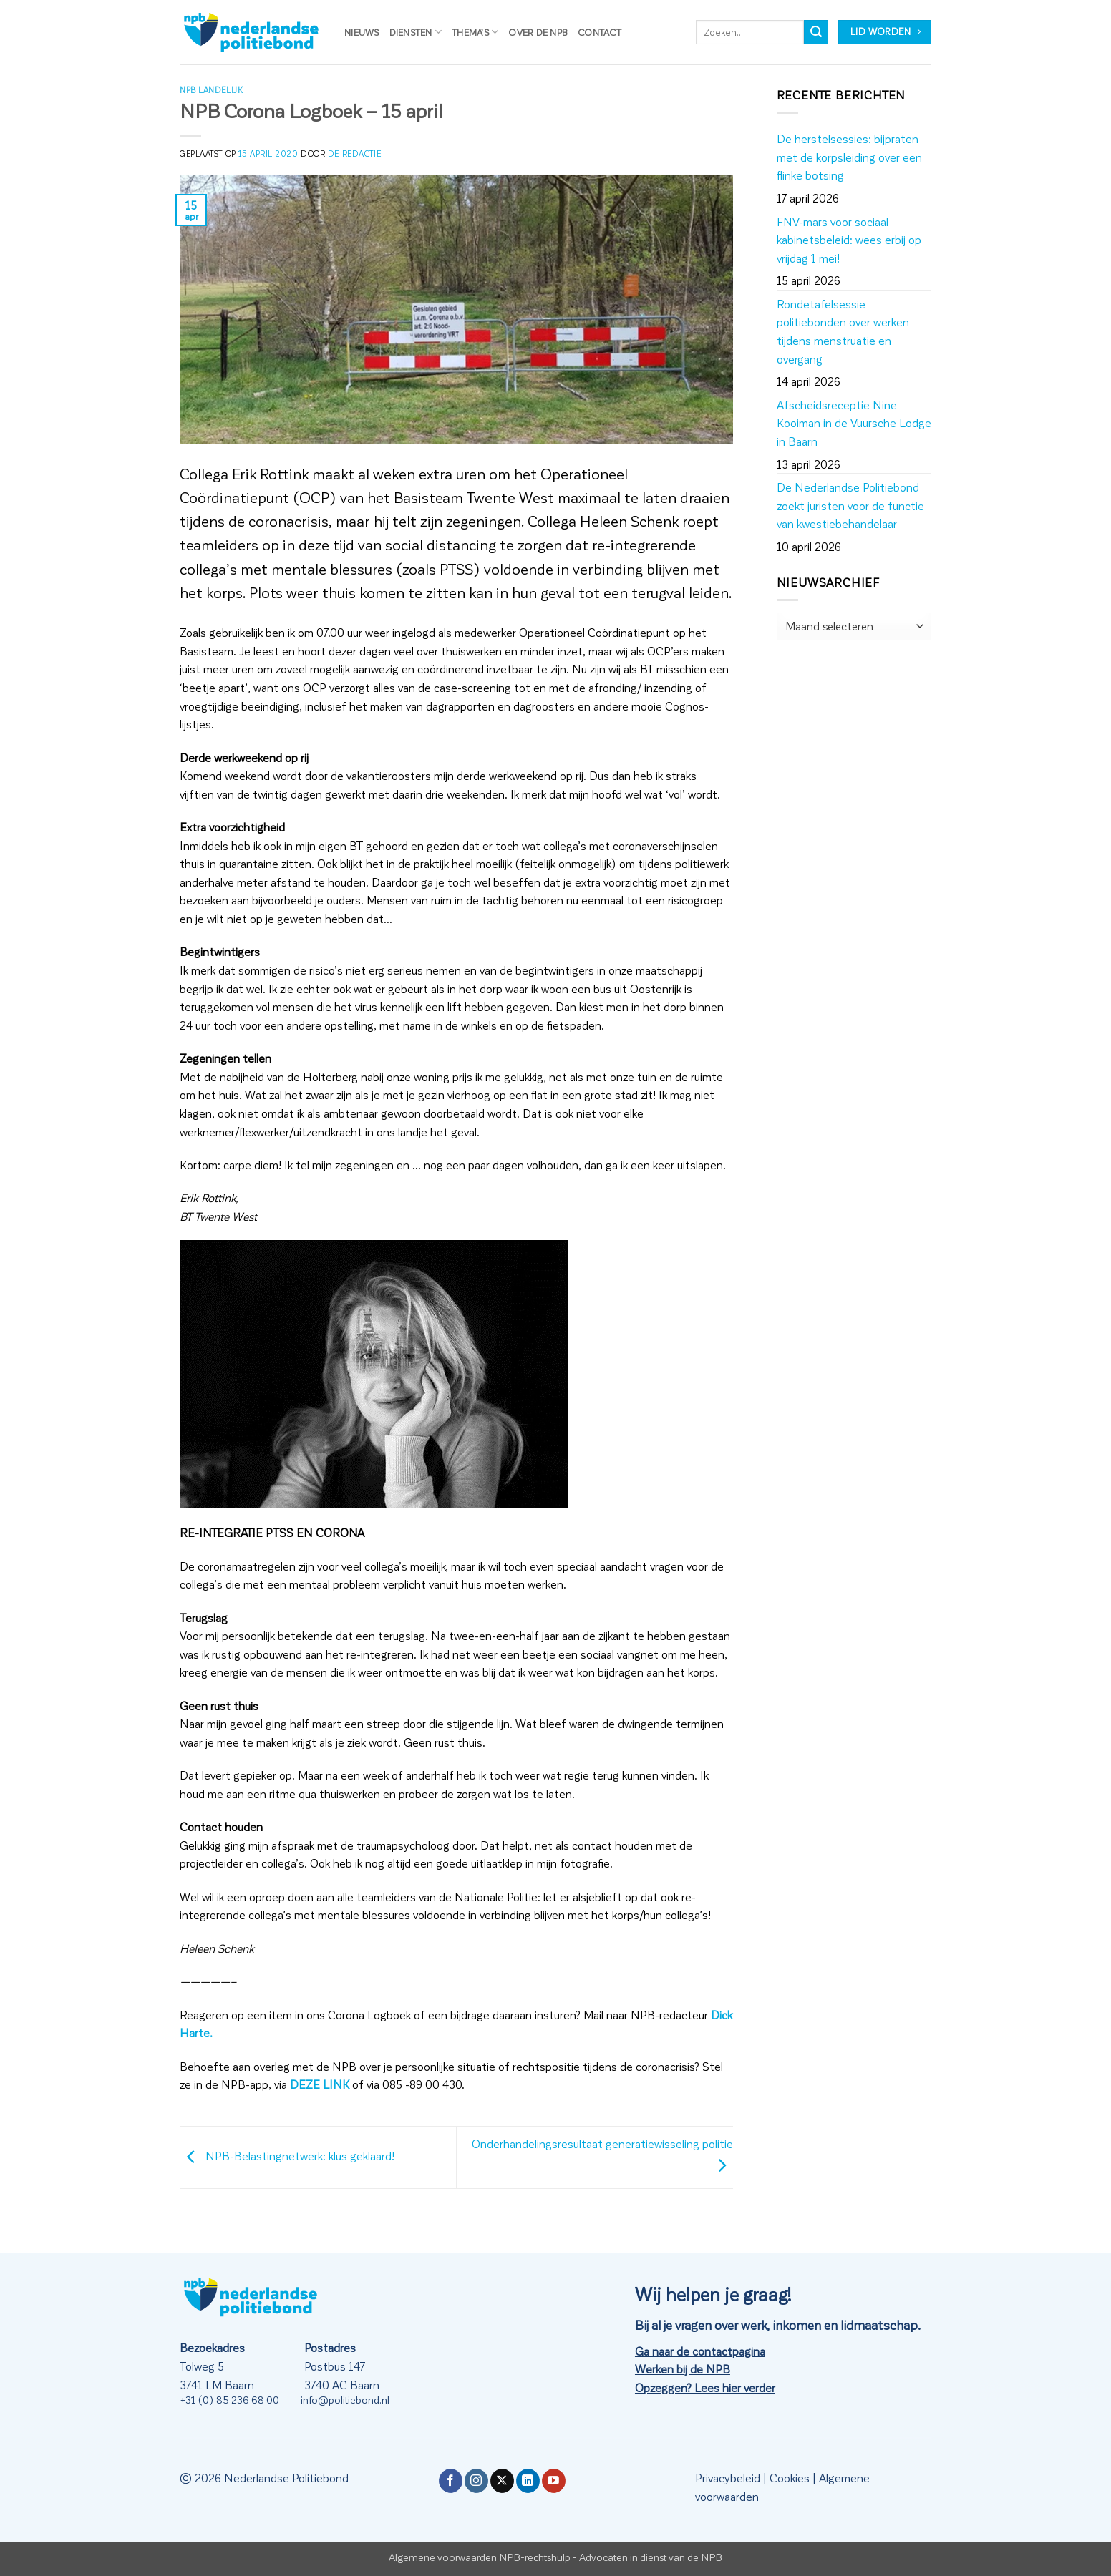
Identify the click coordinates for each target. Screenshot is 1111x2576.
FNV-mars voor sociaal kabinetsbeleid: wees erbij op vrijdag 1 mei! (849, 240)
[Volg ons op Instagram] (476, 2481)
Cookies (790, 2477)
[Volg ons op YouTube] (554, 2481)
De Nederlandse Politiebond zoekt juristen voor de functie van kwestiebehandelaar (850, 505)
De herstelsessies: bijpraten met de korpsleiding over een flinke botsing (849, 157)
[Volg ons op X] (502, 2481)
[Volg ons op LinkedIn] (528, 2481)
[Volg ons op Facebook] (450, 2481)
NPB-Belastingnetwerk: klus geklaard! (287, 2155)
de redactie (354, 153)
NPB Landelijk (211, 89)
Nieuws (361, 31)
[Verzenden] (816, 32)
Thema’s (475, 32)
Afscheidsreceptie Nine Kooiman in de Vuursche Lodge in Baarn (854, 423)
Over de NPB (538, 31)
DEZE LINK (319, 2084)
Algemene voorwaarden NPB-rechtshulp (480, 2556)
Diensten (415, 32)
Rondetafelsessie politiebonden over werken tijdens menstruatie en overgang (843, 331)
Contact (599, 31)
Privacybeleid (727, 2477)
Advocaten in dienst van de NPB (650, 2556)
